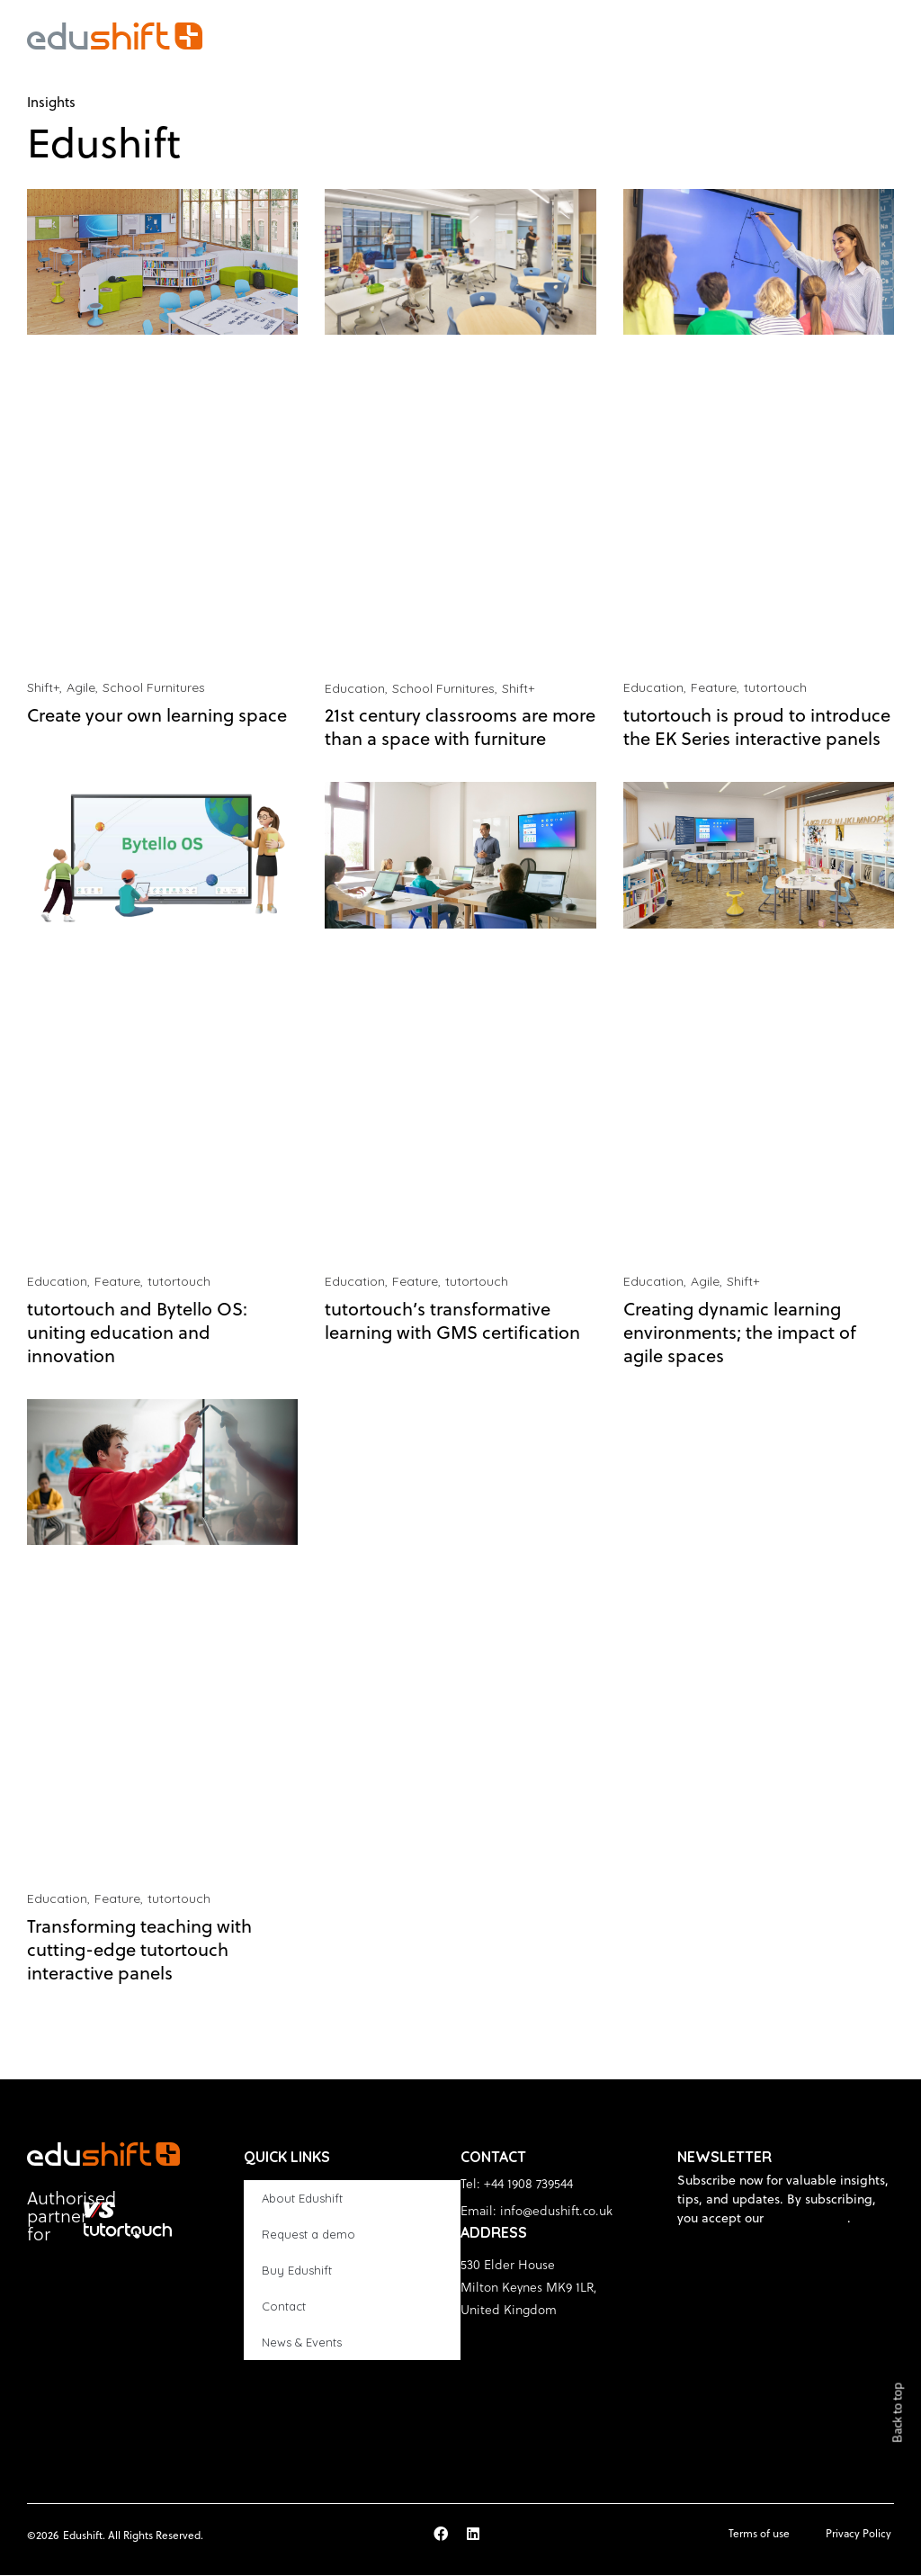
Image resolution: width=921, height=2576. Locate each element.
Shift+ (43, 688)
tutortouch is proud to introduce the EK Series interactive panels (756, 727)
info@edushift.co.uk (556, 2211)
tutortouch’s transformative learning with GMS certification (452, 1321)
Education (355, 688)
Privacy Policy (858, 2534)
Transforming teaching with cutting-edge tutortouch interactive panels (139, 1950)
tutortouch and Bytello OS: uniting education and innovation (137, 1333)
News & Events (302, 2343)
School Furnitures (154, 688)
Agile (81, 688)
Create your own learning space (157, 716)
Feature (714, 688)
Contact (284, 2307)
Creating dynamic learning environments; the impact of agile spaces (739, 1333)
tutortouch (775, 688)
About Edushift (302, 2199)
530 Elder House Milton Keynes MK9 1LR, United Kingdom (528, 2288)
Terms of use (758, 2534)
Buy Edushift (297, 2271)
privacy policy (807, 2219)
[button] (889, 36)
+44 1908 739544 (528, 2184)
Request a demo (308, 2235)
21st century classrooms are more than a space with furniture (460, 727)
